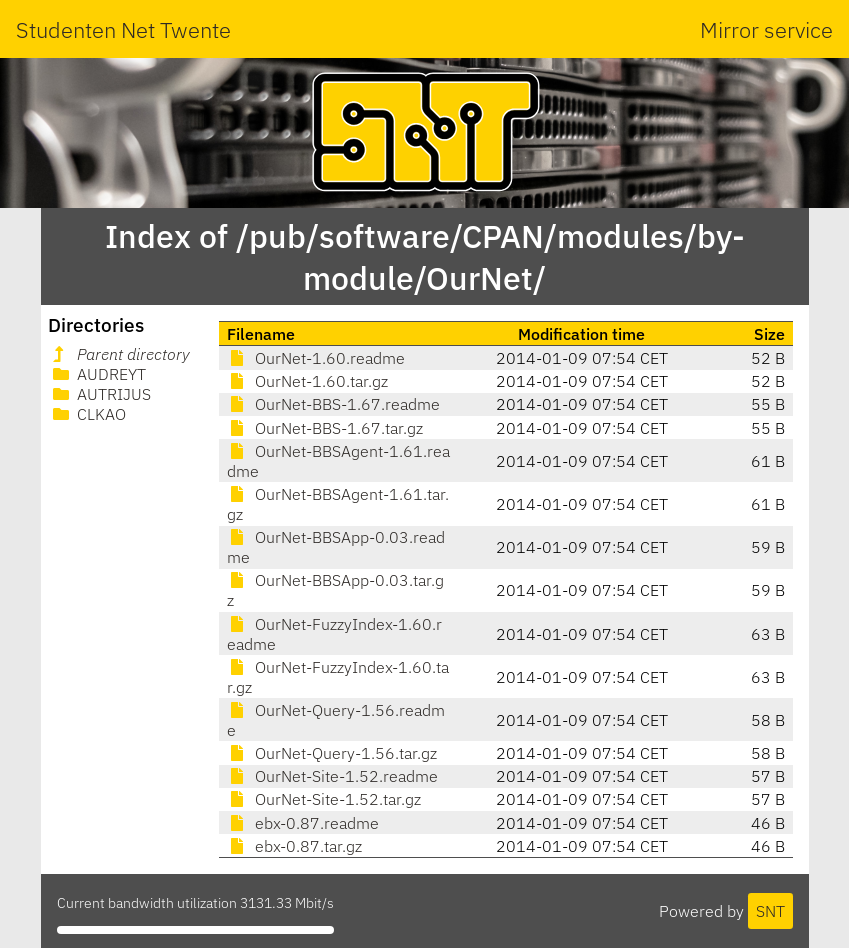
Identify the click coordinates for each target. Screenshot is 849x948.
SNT (770, 911)
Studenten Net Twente (123, 29)
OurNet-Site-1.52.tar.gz (324, 799)
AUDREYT (97, 374)
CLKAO (87, 414)
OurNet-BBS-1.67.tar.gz (325, 428)
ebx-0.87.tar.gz (294, 846)
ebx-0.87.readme (303, 823)
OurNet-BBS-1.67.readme (333, 404)
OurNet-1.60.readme (316, 358)
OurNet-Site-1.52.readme (332, 776)
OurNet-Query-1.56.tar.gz (332, 753)
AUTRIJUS (100, 394)
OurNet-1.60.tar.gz (307, 381)
